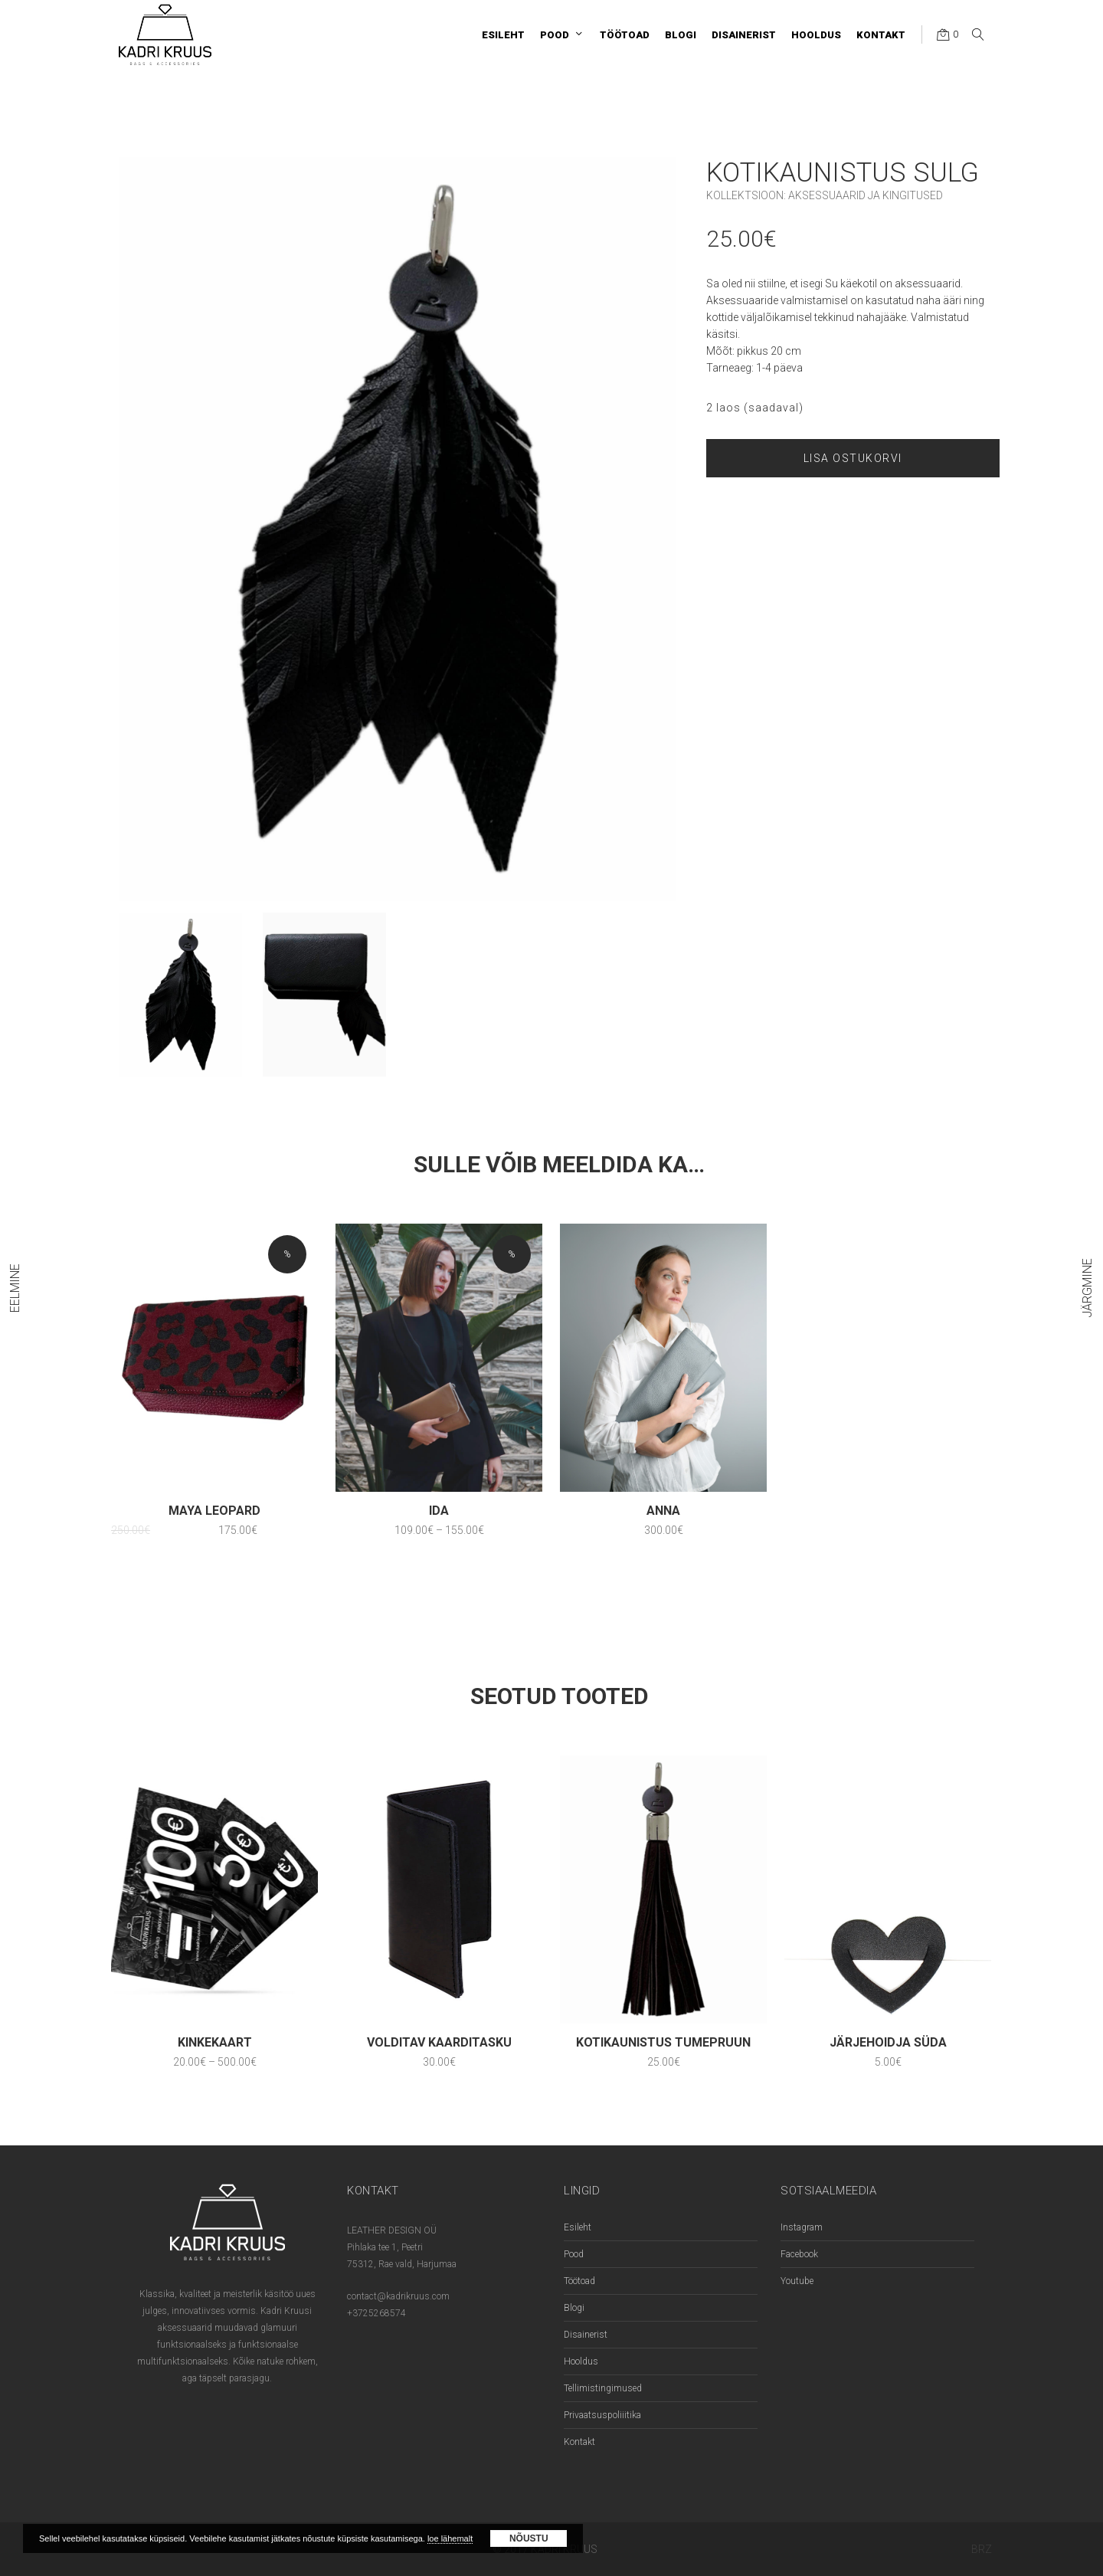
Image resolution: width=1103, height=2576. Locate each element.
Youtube (797, 2281)
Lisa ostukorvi (853, 458)
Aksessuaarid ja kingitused (865, 195)
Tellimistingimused (603, 2388)
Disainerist (585, 2334)
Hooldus (581, 2361)
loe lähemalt (450, 2538)
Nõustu (528, 2538)
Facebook (799, 2254)
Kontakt (579, 2442)
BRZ (981, 2549)
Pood (574, 2254)
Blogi (574, 2307)
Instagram (802, 2227)
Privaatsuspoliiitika (602, 2415)
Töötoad (579, 2281)
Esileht (577, 2227)
